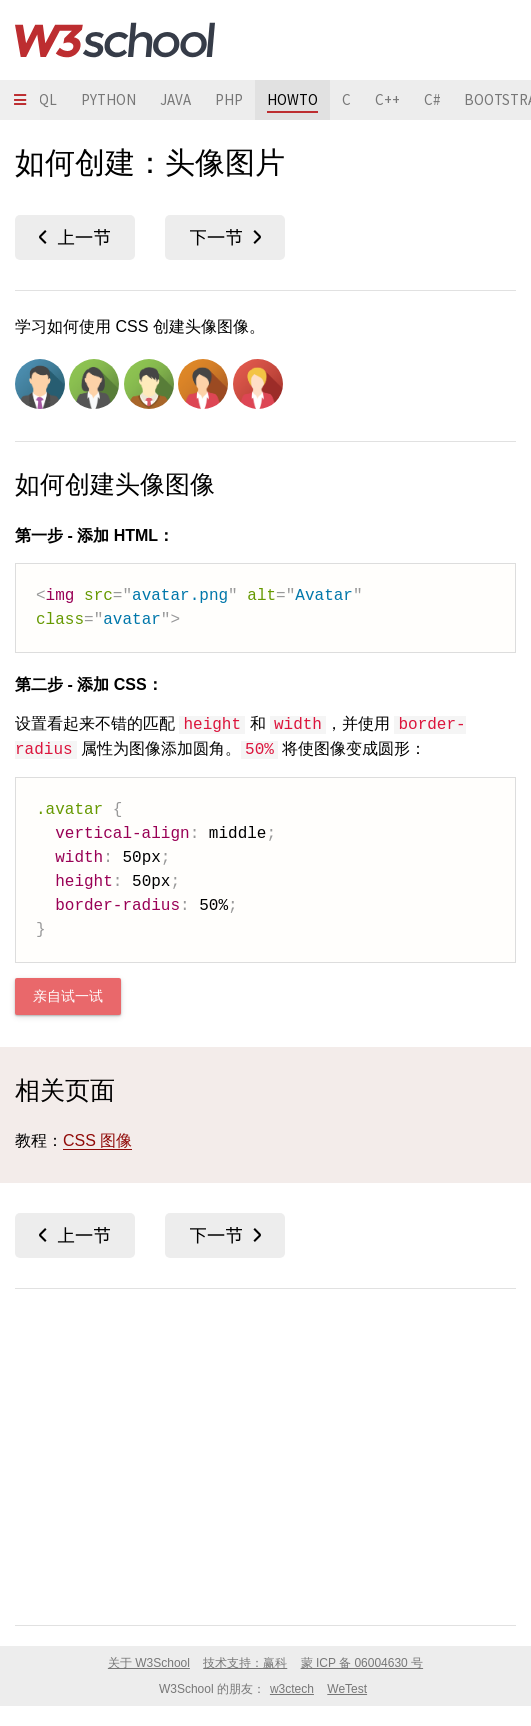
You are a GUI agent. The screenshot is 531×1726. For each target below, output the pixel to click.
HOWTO (292, 99)
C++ (387, 99)
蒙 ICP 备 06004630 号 (362, 1663)
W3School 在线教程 (115, 40)
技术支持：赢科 (245, 1663)
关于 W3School (149, 1663)
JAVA (175, 99)
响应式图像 (225, 237)
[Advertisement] (265, 1453)
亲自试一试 (68, 996)
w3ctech (292, 1689)
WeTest (347, 1689)
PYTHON (108, 99)
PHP (229, 99)
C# (432, 99)
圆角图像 (75, 237)
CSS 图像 (97, 1140)
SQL (44, 99)
